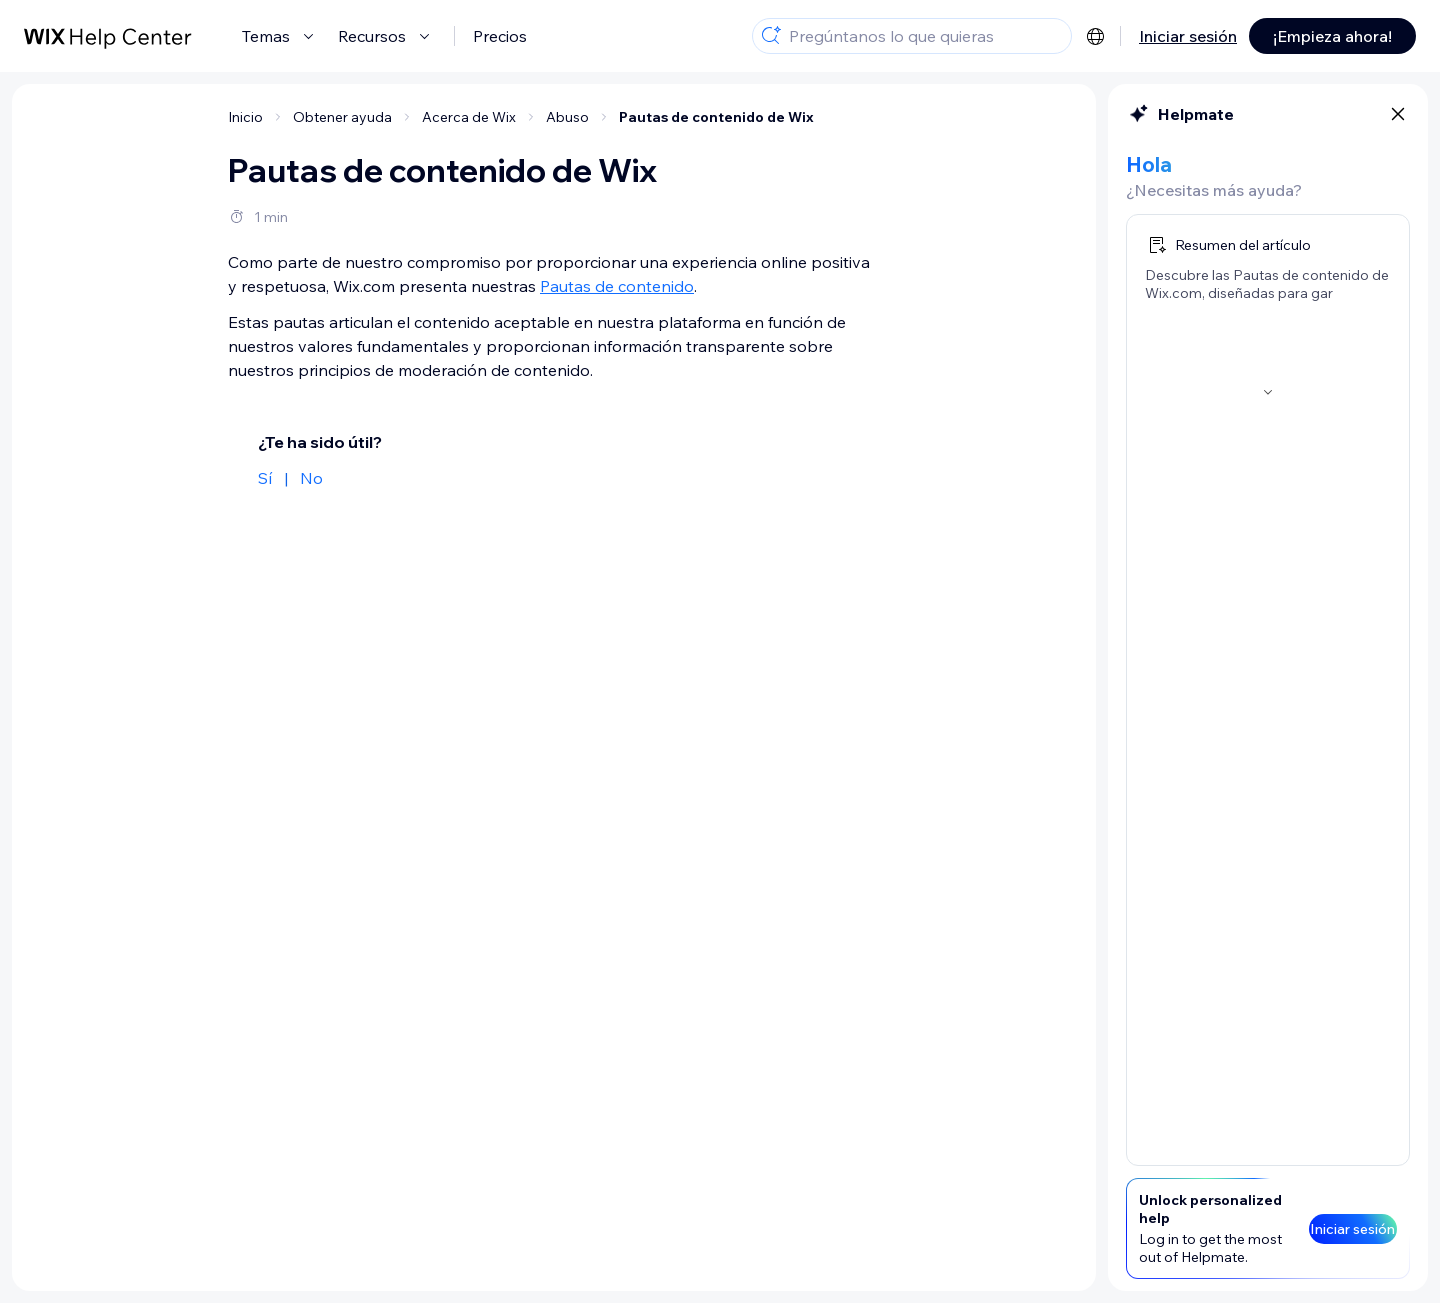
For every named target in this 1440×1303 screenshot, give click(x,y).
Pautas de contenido (617, 286)
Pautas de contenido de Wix (716, 117)
